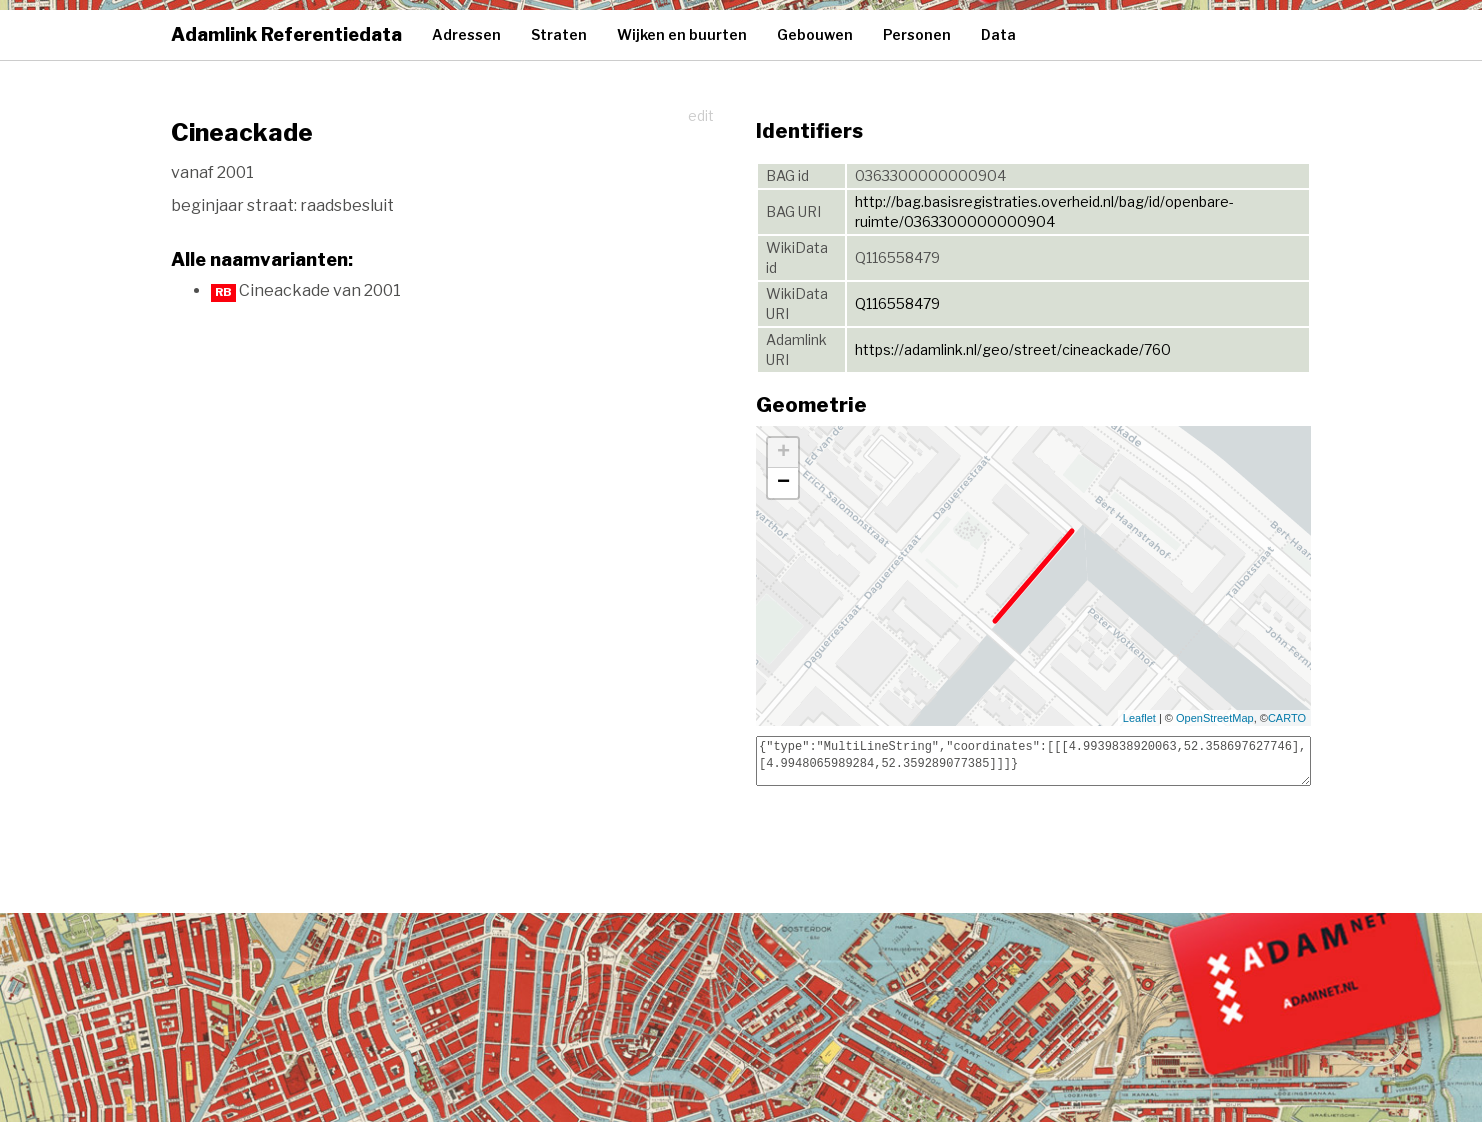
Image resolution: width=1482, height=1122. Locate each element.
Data (998, 34)
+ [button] (783, 453)
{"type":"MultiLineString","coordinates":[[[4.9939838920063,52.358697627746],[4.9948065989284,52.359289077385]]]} (1033, 761)
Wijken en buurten (682, 34)
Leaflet (1139, 718)
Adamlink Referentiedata (286, 34)
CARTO (1287, 718)
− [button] (783, 483)
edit (701, 115)
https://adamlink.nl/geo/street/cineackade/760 (1013, 349)
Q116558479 (897, 303)
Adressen (466, 34)
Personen (917, 34)
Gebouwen (815, 34)
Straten (559, 34)
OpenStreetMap (1215, 718)
